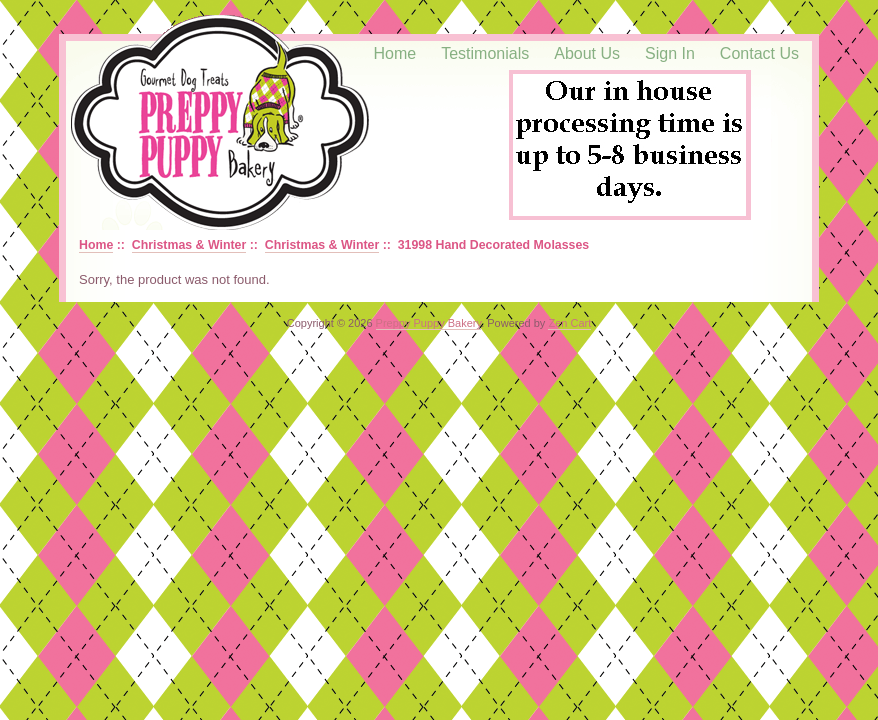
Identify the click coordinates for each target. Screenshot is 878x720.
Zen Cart (569, 323)
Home (395, 53)
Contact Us (759, 53)
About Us (587, 53)
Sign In (670, 53)
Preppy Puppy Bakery (429, 323)
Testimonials (485, 53)
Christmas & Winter (189, 245)
